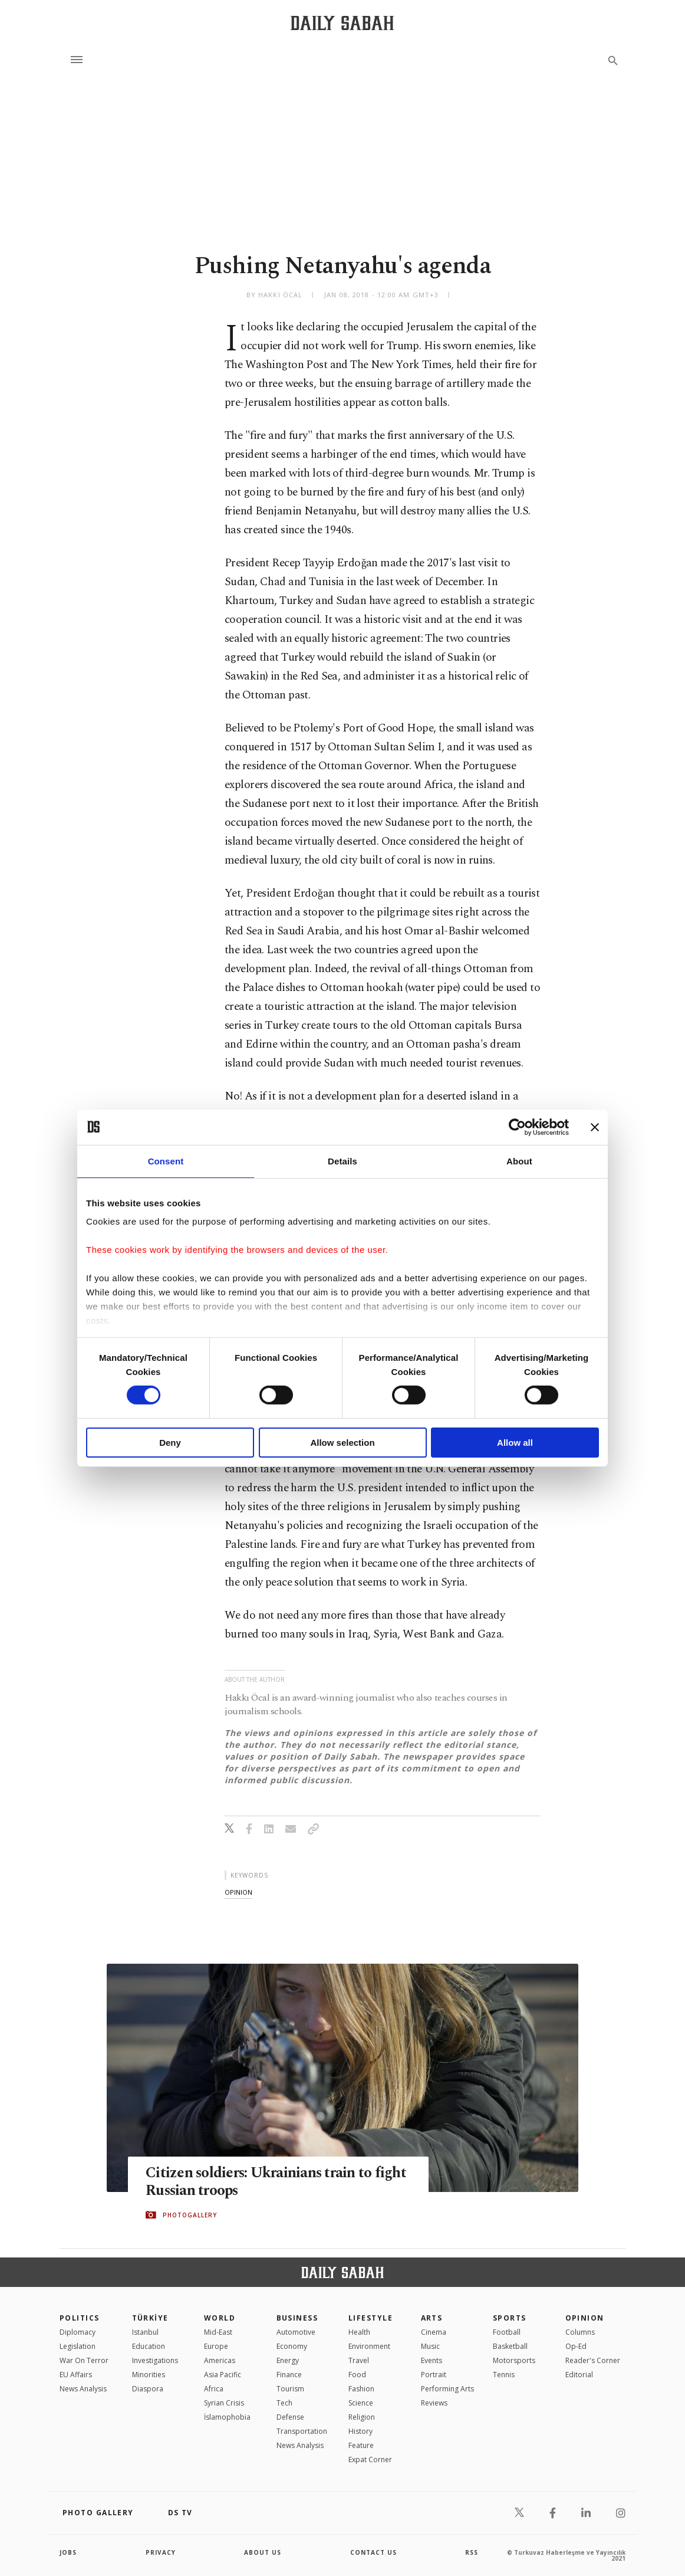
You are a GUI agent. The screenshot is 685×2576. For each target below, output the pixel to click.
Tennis (504, 2375)
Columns (580, 2332)
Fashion (361, 2389)
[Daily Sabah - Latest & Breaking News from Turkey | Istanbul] (342, 22)
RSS (471, 2552)
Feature (361, 2445)
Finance (289, 2375)
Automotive (295, 2332)
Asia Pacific (222, 2375)
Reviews (434, 2403)
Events (431, 2360)
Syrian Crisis (224, 2403)
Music (430, 2346)
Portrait (433, 2375)
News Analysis (83, 2389)
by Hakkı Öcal (274, 294)
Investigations (155, 2360)
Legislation (77, 2346)
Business (297, 2318)
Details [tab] (342, 1161)
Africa (213, 2389)
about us (262, 2552)
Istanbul (145, 2332)
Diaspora (147, 2389)
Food (357, 2375)
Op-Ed (576, 2346)
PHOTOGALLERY (190, 2215)
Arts (432, 2318)
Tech (284, 2403)
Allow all (515, 1443)
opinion (238, 1892)
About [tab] (519, 1161)
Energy (287, 2360)
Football (507, 2332)
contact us (373, 2552)
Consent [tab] (166, 1161)
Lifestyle (370, 2318)
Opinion (584, 2318)
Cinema (433, 2332)
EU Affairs (76, 2375)
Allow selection (342, 1443)
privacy (161, 2552)
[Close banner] (595, 1127)
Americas (219, 2360)
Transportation (301, 2431)
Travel (358, 2360)
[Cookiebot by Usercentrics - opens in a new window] (517, 1127)
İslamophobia (227, 2417)
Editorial (579, 2375)
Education (148, 2346)
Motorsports (514, 2360)
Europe (216, 2346)
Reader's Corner (592, 2360)
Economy (291, 2346)
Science (360, 2403)
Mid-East (218, 2332)
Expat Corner (370, 2459)
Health (359, 2332)
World (219, 2318)
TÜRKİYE (150, 2318)
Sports (509, 2318)
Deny (170, 1443)
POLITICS (80, 2318)
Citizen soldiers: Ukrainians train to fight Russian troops (277, 2182)
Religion (361, 2417)
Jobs (68, 2552)
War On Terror (84, 2360)
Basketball (510, 2346)
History (360, 2431)
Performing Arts (447, 2389)
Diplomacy (77, 2332)
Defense (290, 2417)
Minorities (148, 2375)
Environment (369, 2346)
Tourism (290, 2389)
